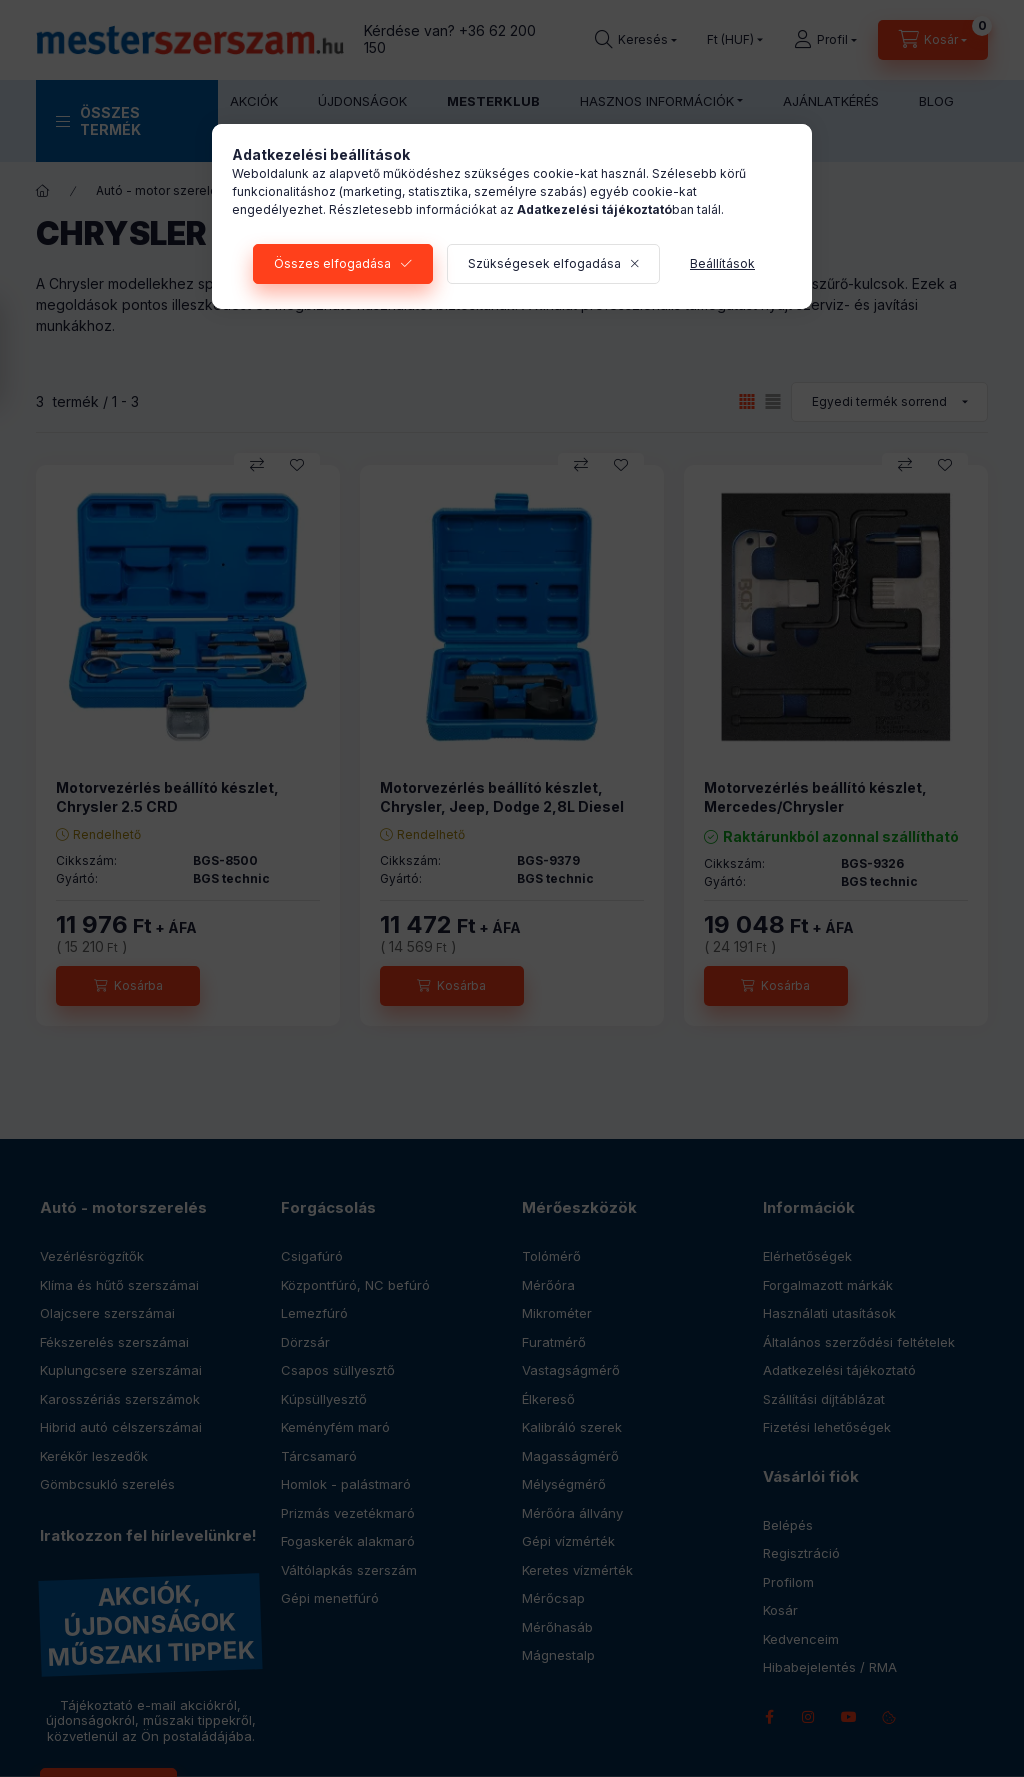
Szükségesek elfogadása (544, 263)
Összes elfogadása (332, 263)
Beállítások (722, 263)
